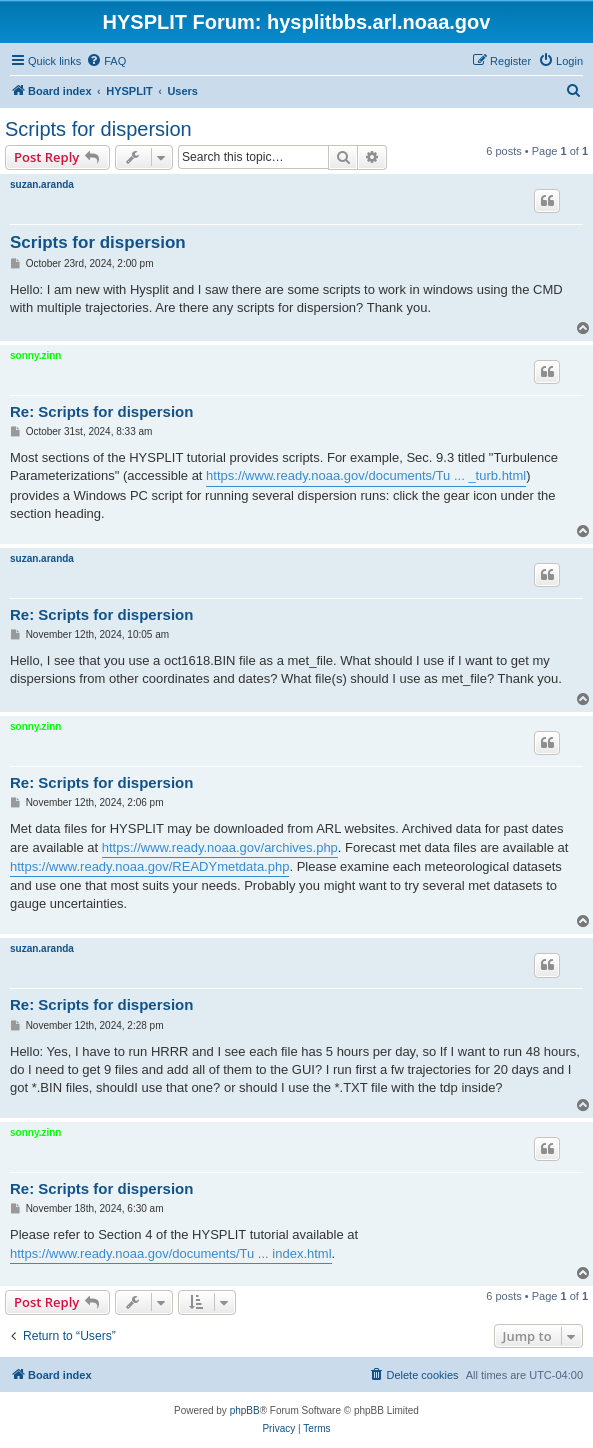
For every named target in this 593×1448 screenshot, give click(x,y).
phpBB (245, 1410)
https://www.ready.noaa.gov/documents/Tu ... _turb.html (366, 475)
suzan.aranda (42, 184)
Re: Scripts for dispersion (101, 411)
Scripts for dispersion (98, 129)
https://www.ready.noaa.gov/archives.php (220, 847)
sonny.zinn (35, 355)
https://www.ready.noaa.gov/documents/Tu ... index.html (171, 1253)
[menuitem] (106, 61)
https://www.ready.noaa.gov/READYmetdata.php (149, 866)
